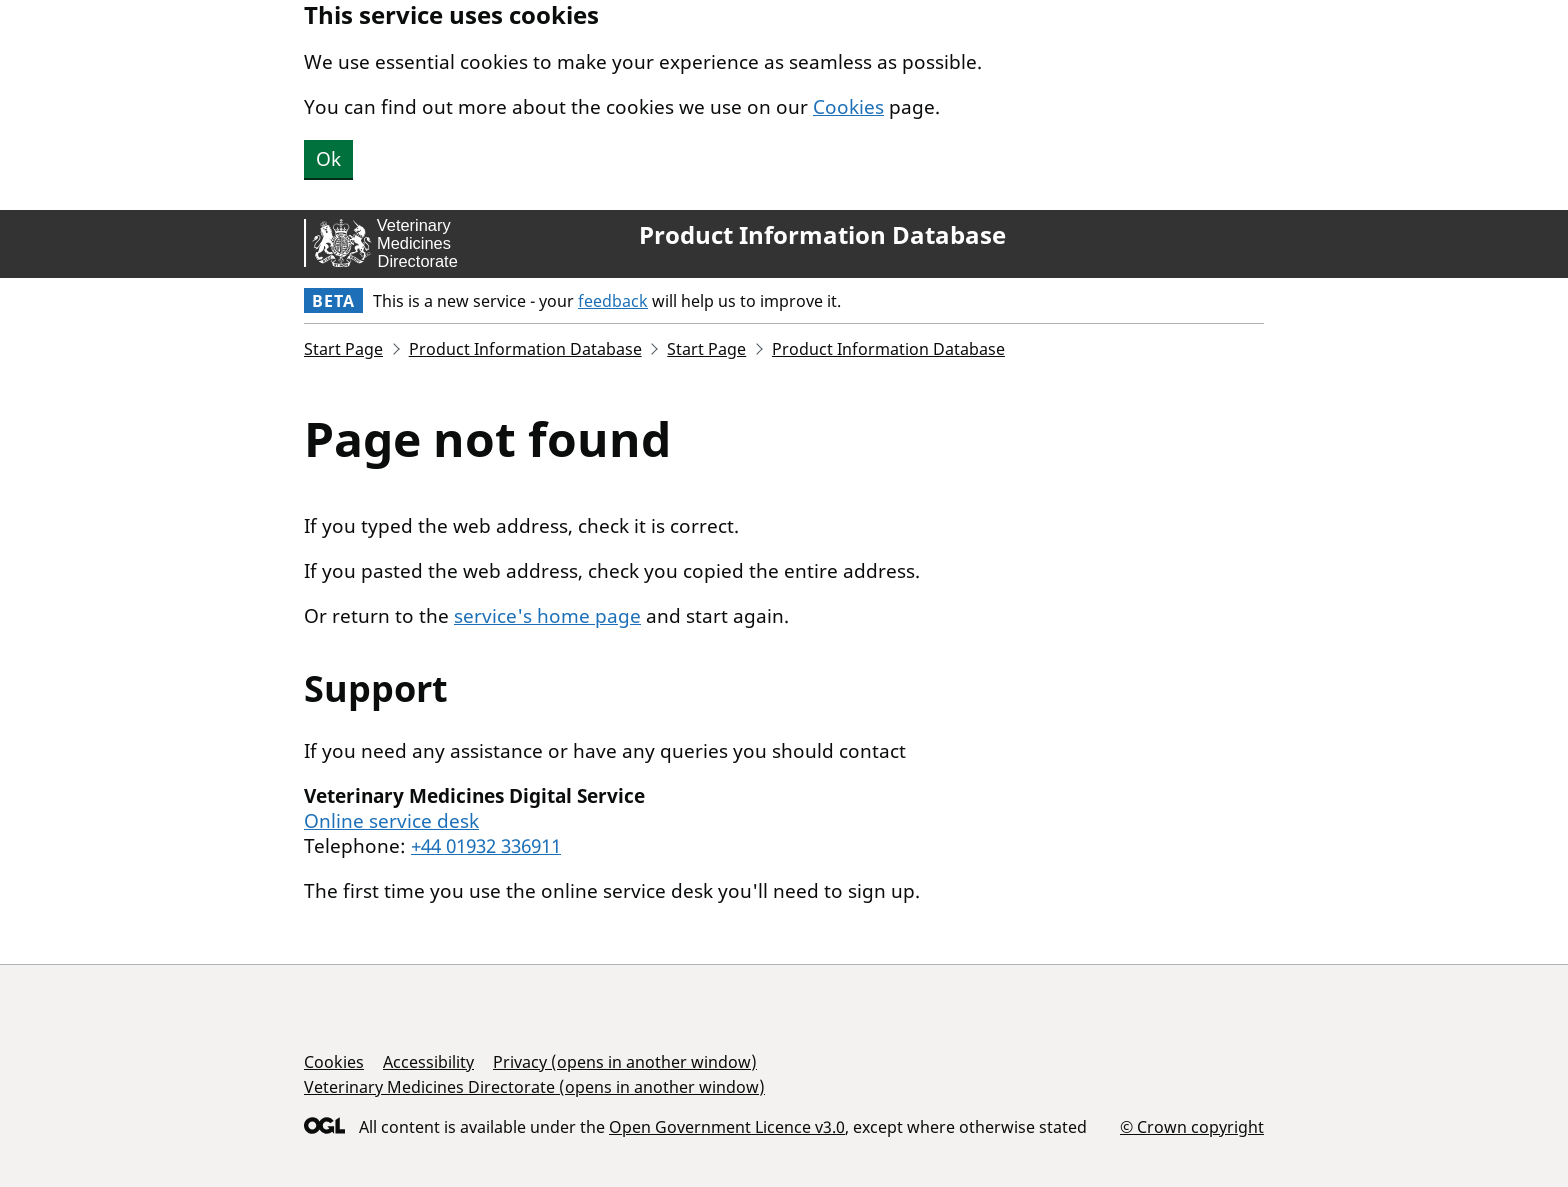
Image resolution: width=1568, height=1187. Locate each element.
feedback (613, 301)
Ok (328, 159)
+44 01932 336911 (486, 846)
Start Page (343, 349)
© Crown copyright (1192, 1126)
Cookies (848, 107)
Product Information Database (822, 235)
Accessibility (428, 1062)
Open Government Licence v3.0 (727, 1127)
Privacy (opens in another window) (625, 1062)
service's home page (547, 616)
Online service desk (391, 821)
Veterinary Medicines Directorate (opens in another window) (534, 1087)
